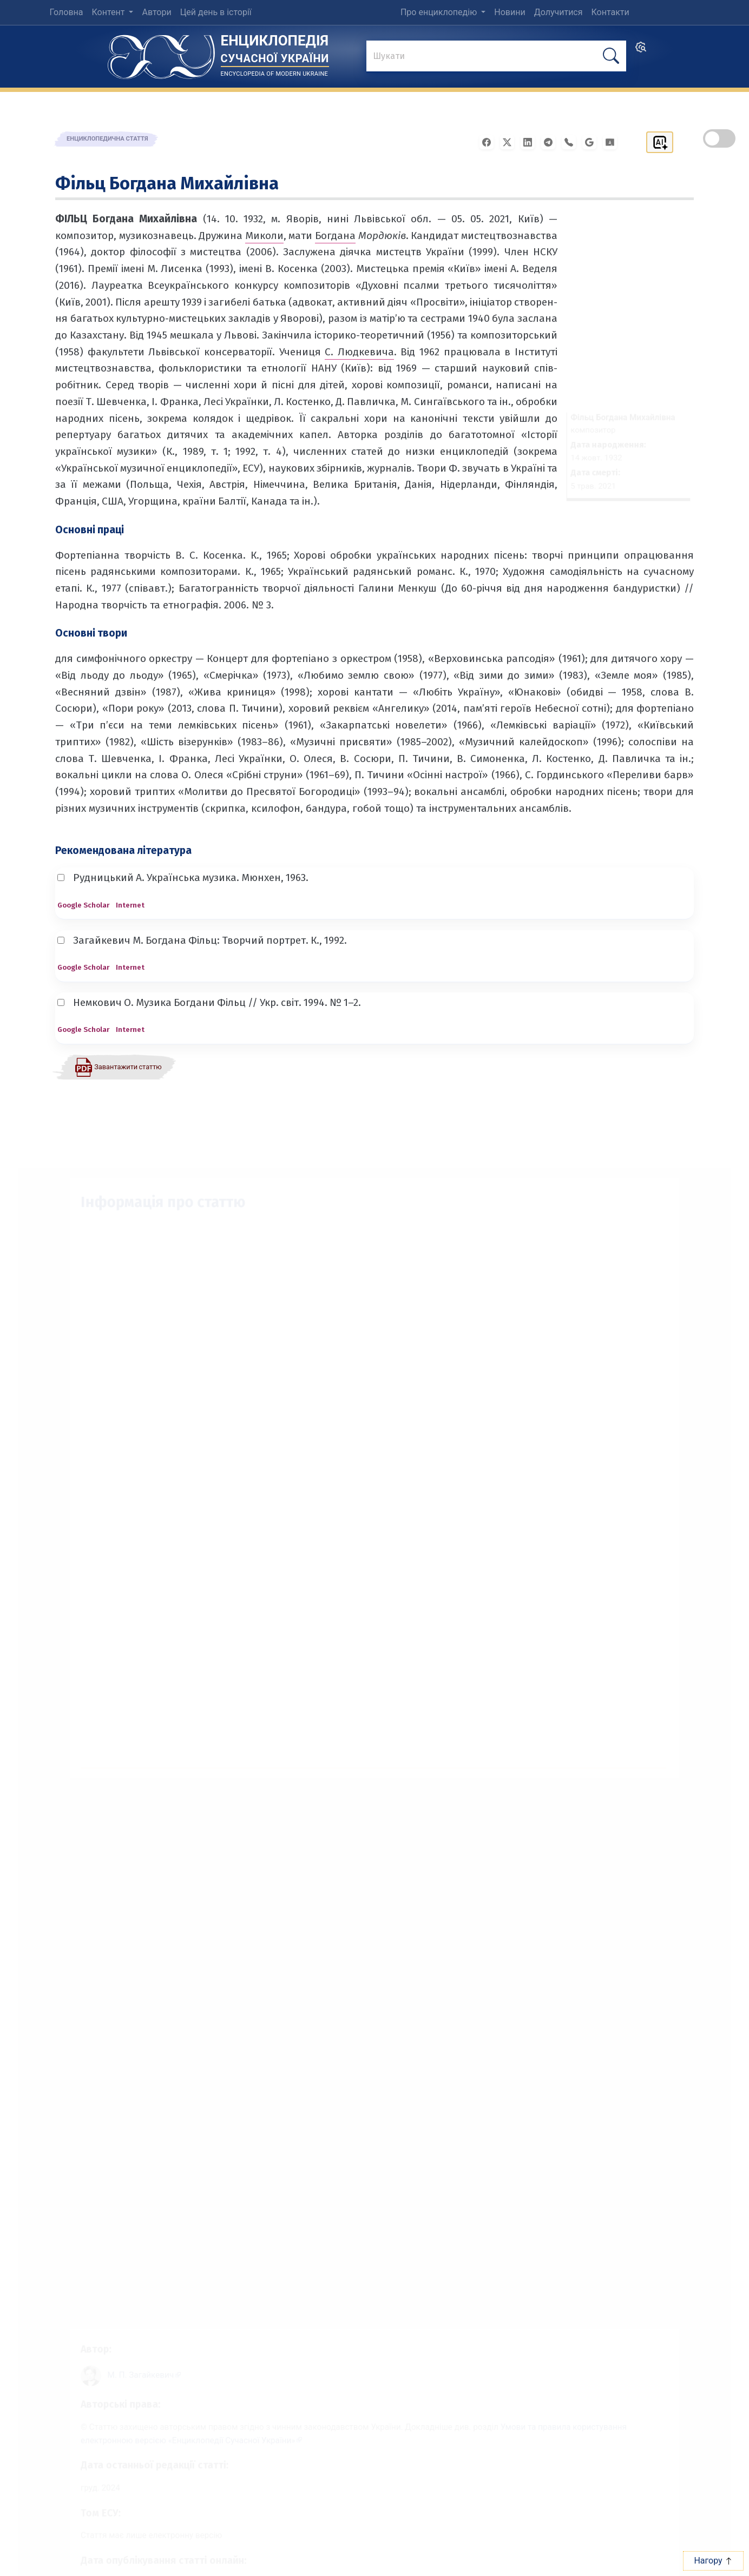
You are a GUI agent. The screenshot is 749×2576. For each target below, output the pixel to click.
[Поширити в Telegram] (551, 141)
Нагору (713, 2560)
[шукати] (611, 56)
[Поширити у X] (510, 141)
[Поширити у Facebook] (489, 141)
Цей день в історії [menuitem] (216, 12)
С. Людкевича (359, 352)
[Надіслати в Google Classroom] (613, 141)
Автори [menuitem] (156, 12)
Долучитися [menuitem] (558, 12)
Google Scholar (83, 905)
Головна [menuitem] (66, 12)
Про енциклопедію (439, 12)
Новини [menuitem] (509, 12)
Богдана (335, 235)
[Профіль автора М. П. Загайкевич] (133, 2363)
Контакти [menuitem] (610, 12)
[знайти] (496, 57)
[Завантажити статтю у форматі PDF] (118, 1066)
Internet (130, 905)
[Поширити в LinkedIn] (531, 141)
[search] (640, 51)
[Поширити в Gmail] (592, 141)
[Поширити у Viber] (572, 141)
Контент (109, 12)
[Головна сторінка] (161, 53)
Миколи (264, 235)
